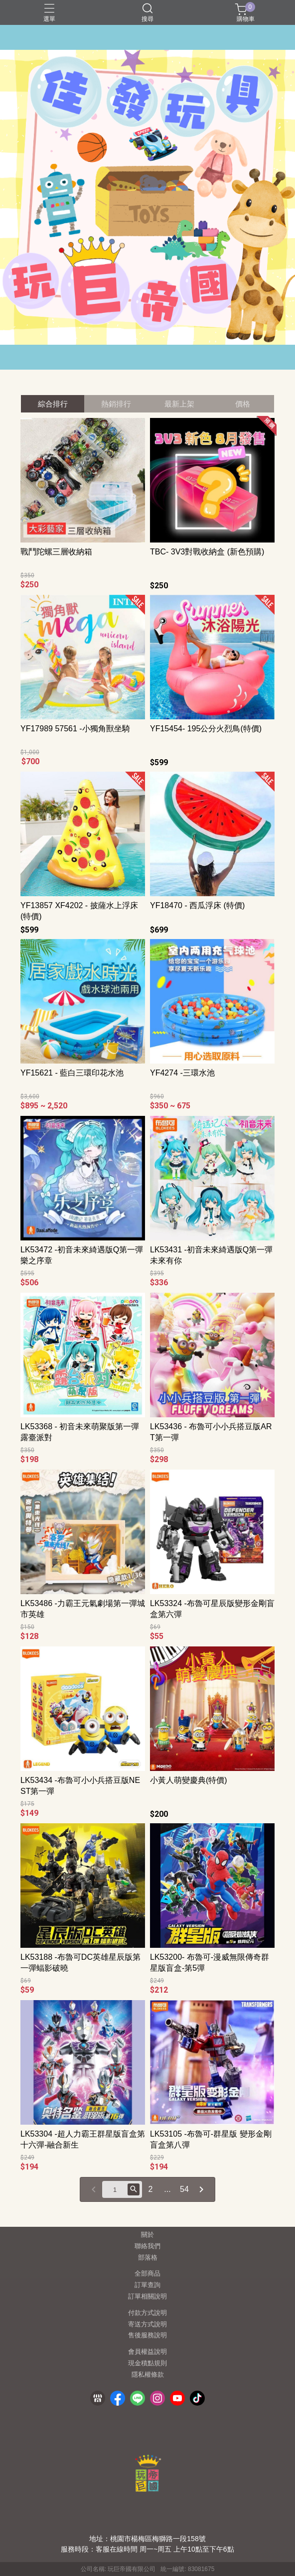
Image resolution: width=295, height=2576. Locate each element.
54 (184, 2189)
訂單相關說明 (147, 2297)
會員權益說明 (147, 2352)
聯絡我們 (147, 2246)
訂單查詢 (147, 2285)
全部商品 (147, 2274)
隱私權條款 (148, 2375)
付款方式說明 (147, 2313)
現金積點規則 (147, 2363)
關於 (147, 2235)
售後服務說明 (147, 2335)
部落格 (147, 2258)
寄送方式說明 (147, 2324)
